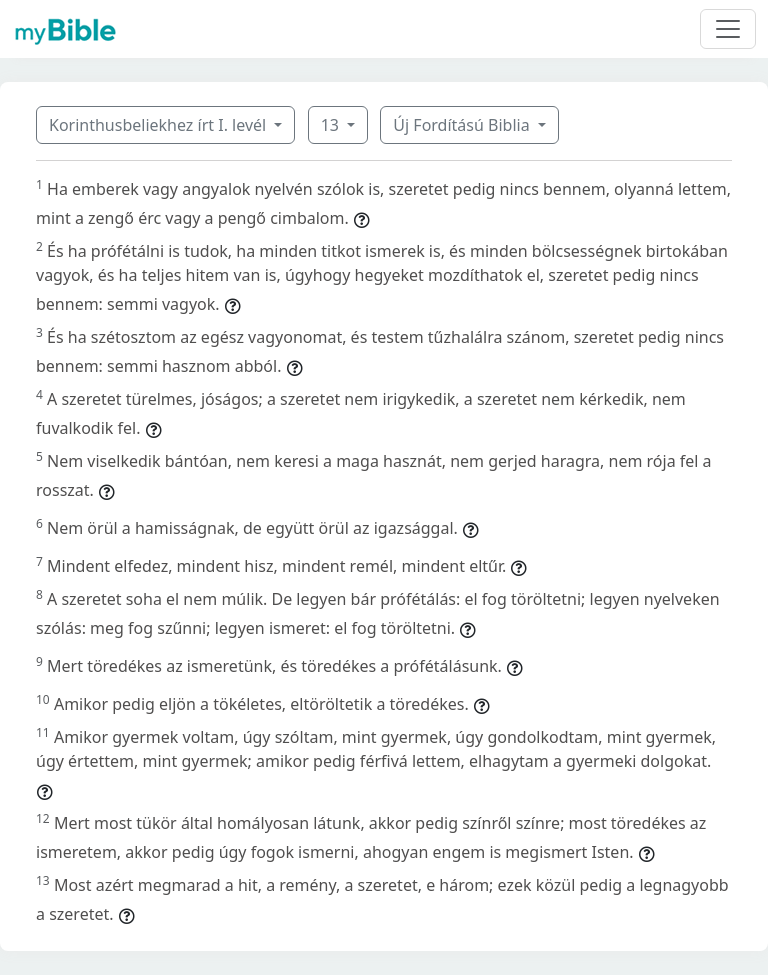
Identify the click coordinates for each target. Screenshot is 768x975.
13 (332, 125)
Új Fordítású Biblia (463, 125)
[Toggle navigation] (728, 29)
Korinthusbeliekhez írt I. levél (159, 125)
